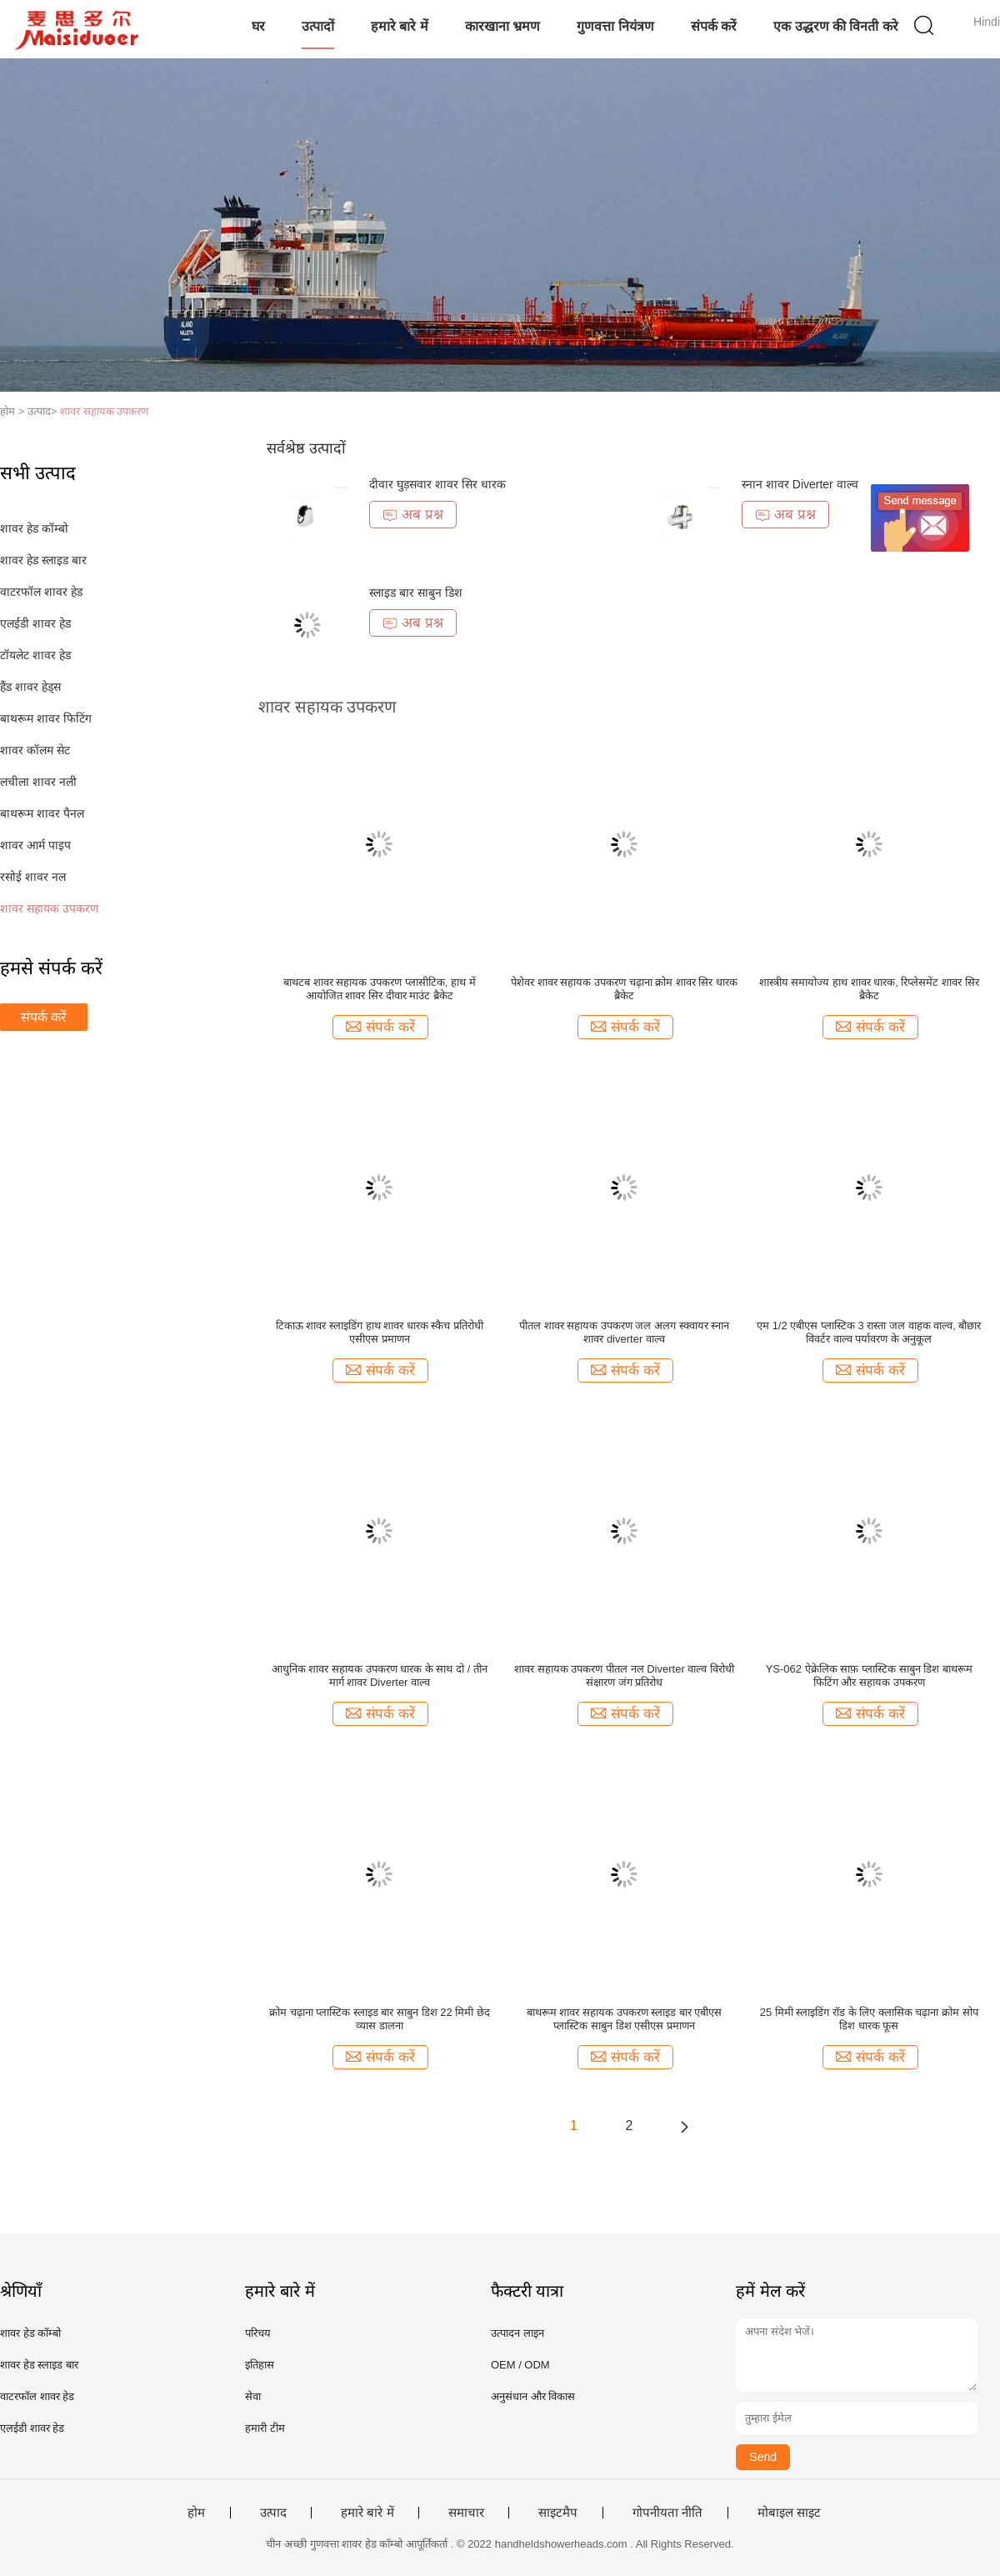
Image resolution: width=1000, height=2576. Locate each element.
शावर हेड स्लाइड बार (43, 560)
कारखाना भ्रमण (502, 26)
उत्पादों (318, 26)
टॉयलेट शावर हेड (35, 655)
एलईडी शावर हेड (35, 623)
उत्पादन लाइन (517, 2333)
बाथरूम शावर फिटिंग (46, 718)
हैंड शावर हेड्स (30, 686)
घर (258, 26)
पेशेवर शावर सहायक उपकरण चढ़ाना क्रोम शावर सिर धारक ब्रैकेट (624, 989)
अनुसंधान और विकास (533, 2396)
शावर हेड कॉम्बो (34, 528)
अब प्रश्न (412, 515)
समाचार (466, 2512)
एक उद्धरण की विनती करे (835, 26)
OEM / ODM (520, 2364)
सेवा (253, 2396)
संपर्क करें (714, 26)
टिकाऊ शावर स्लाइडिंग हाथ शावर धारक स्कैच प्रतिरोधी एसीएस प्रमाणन (379, 1332)
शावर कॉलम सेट (35, 750)
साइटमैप (558, 2512)
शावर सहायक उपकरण (104, 411)
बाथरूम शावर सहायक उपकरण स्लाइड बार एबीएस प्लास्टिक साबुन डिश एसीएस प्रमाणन (624, 2019)
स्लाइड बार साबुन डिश (415, 592)
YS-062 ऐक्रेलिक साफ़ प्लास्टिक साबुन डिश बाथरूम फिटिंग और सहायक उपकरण (869, 1675)
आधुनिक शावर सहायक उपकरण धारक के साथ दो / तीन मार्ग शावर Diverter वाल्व (380, 1675)
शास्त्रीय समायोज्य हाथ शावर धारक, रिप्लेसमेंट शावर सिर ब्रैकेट (869, 989)
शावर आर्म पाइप (35, 845)
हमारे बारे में (399, 26)
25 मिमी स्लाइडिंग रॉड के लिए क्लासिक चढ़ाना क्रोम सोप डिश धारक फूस (869, 2019)
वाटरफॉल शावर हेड (41, 591)
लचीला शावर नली (38, 781)
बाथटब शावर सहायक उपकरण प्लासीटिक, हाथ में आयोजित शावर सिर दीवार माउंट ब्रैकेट (379, 989)
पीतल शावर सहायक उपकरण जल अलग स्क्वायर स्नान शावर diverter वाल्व (624, 1332)
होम (196, 2512)
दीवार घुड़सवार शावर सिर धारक (437, 484)
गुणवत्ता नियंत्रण (615, 26)
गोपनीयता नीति (667, 2512)
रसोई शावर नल (33, 876)
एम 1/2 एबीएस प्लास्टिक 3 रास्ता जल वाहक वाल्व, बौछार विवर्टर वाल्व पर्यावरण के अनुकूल (869, 1332)
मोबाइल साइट (789, 2512)
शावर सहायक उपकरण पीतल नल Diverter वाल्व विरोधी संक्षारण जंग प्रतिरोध (624, 1675)
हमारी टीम (265, 2428)
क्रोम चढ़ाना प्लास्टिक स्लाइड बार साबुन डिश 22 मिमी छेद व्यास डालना (379, 2019)
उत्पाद (273, 2512)
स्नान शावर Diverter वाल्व (800, 484)
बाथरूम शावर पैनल (42, 813)
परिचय (258, 2333)
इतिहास (259, 2364)
